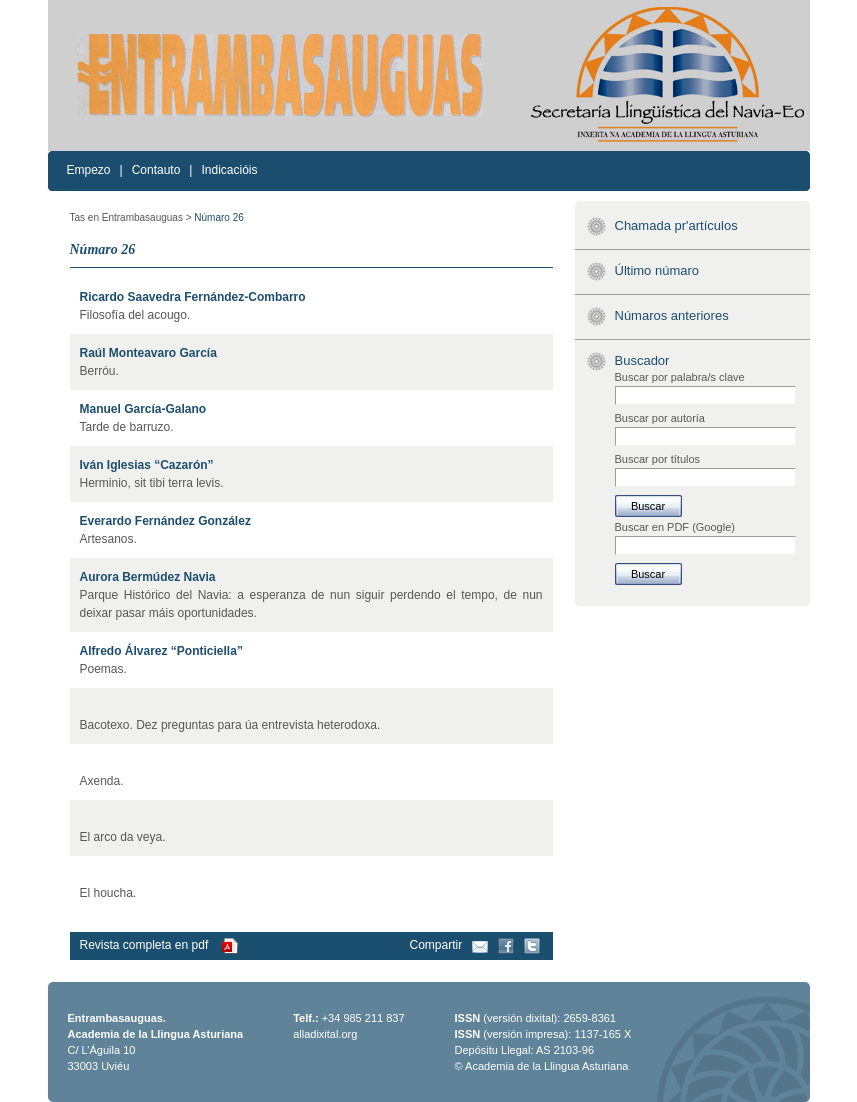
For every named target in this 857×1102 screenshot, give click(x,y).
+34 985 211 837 (363, 1018)
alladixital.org (325, 1034)
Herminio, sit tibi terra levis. (152, 483)
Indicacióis (229, 170)
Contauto (156, 170)
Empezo (89, 170)
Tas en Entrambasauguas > (131, 217)
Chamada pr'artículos (676, 225)
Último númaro (657, 270)
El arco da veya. (123, 837)
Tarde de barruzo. (127, 427)
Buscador (642, 360)
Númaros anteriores (672, 315)
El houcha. (108, 893)
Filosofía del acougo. (135, 315)
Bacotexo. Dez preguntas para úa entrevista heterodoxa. (230, 725)
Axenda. (102, 781)
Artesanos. (108, 539)
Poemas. (103, 669)
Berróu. (99, 371)
